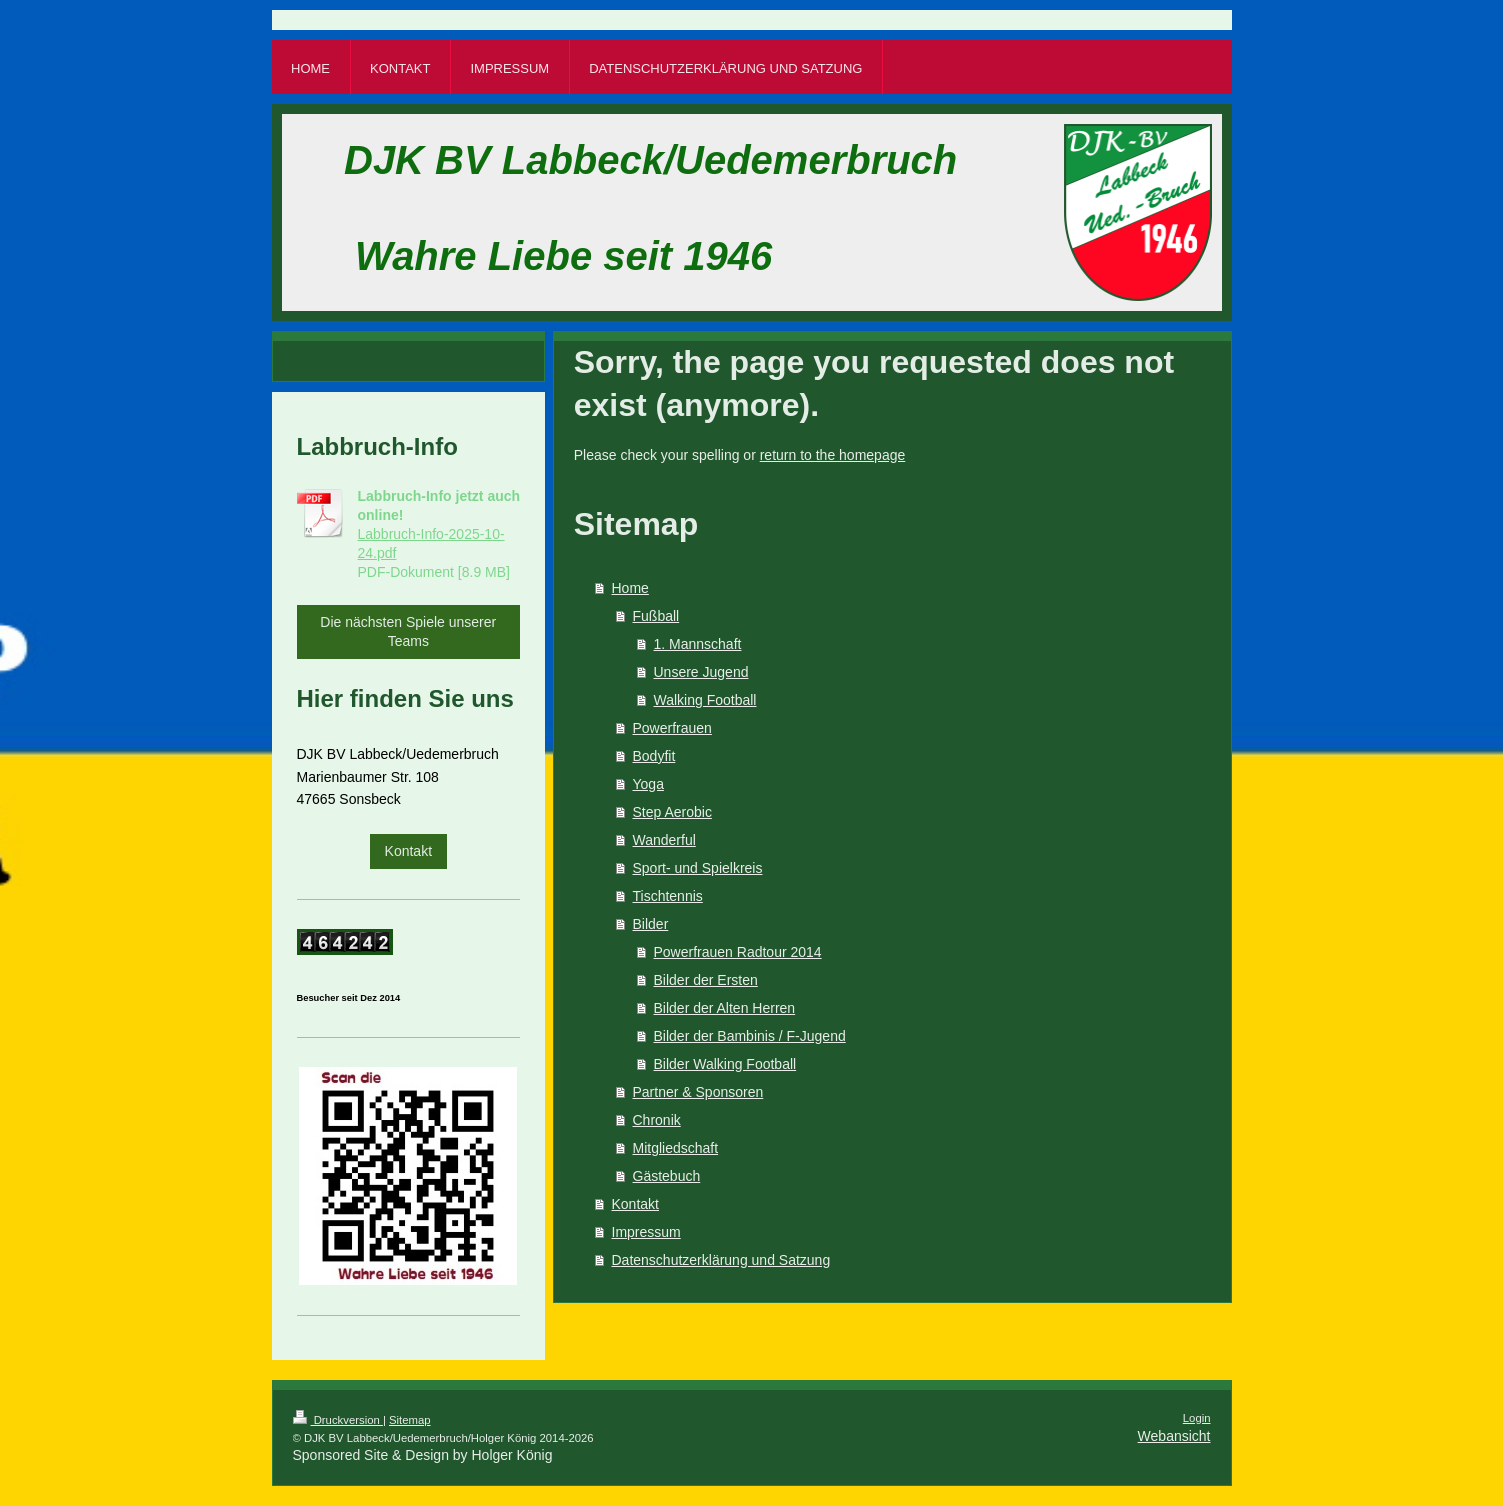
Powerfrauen (672, 728)
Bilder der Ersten (706, 980)
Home (630, 588)
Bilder (651, 924)
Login (1197, 1418)
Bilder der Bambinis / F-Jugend (750, 1036)
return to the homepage (833, 455)
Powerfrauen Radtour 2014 (738, 952)
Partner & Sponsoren (698, 1092)
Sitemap (410, 1420)
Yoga (648, 784)
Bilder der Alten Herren (725, 1008)
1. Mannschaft (698, 644)
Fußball (656, 616)
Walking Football (705, 700)
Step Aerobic (672, 812)
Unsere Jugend (701, 672)
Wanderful (664, 840)
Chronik (657, 1120)
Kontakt (635, 1204)
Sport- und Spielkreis (698, 868)
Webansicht (1174, 1436)
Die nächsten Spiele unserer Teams (408, 631)
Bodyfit (654, 756)
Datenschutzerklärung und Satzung (721, 1260)
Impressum (646, 1232)
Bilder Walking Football (725, 1064)
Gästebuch (667, 1176)
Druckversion (338, 1420)
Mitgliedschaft (676, 1148)
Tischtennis (668, 896)
